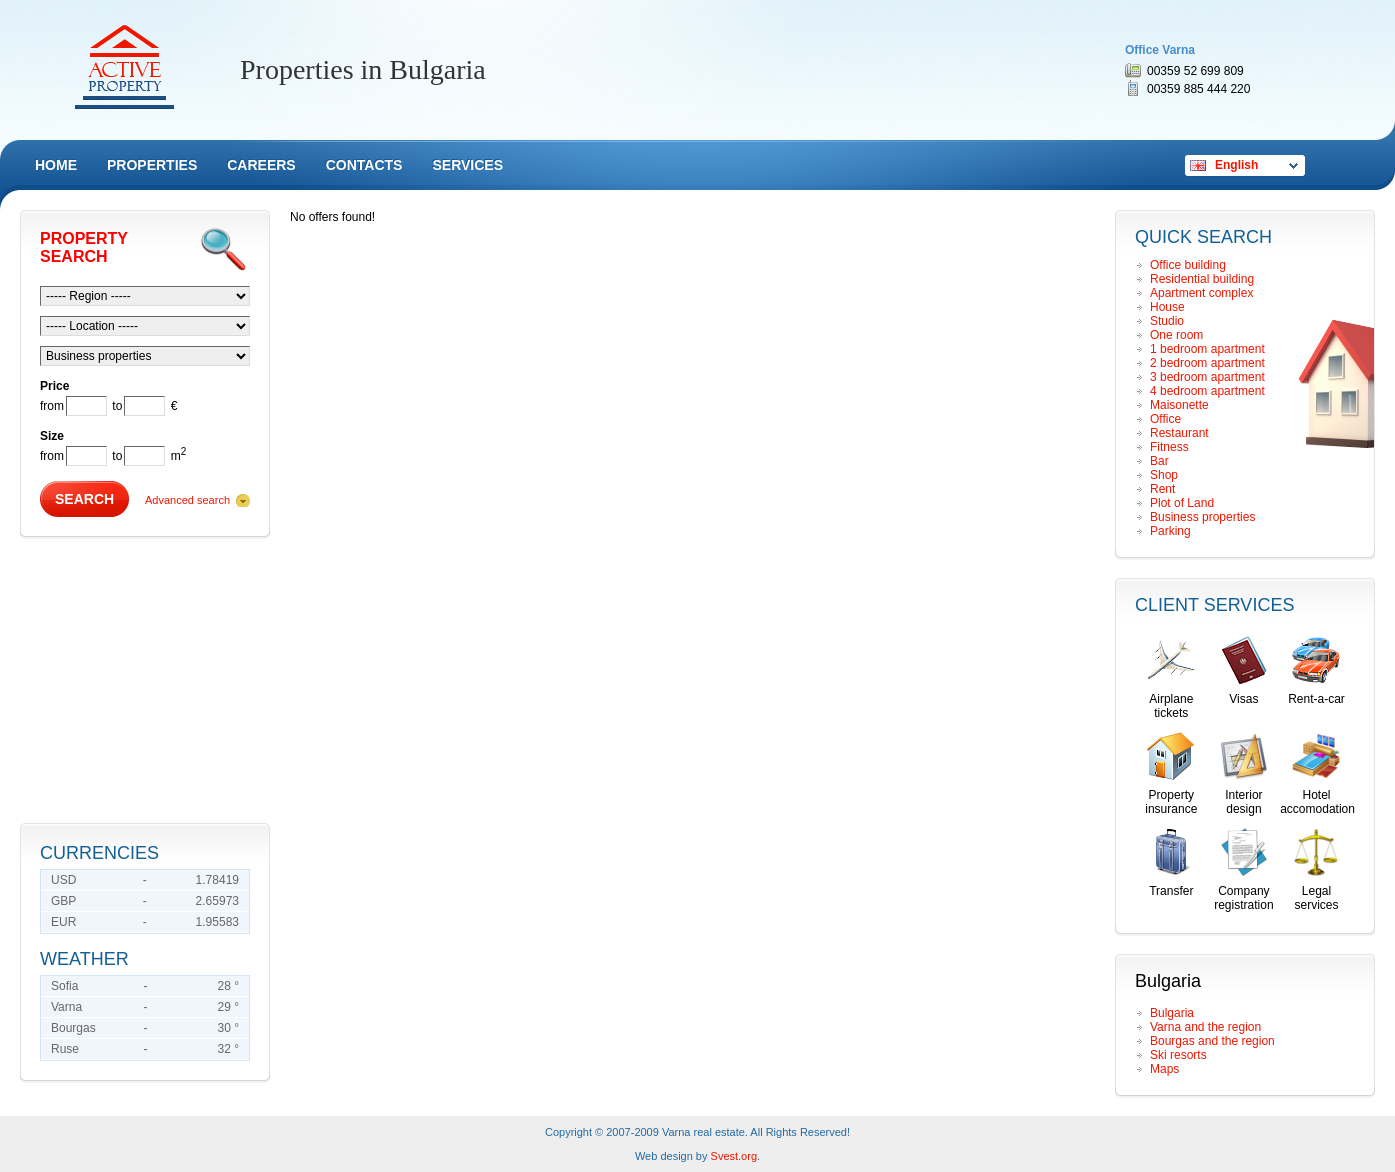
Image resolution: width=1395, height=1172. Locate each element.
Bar (1159, 461)
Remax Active (124, 67)
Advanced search (187, 500)
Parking (1170, 531)
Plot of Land (1182, 503)
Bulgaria (1172, 1013)
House (1167, 307)
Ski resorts (1178, 1055)
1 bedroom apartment (1207, 349)
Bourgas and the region (1212, 1041)
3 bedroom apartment (1207, 377)
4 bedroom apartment (1207, 391)
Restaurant (1179, 433)
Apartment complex (1201, 293)
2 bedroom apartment (1207, 363)
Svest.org (734, 1156)
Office (1165, 419)
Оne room (1176, 335)
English (1236, 165)
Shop (1164, 475)
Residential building (1202, 279)
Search (84, 499)
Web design (664, 1156)
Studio (1167, 321)
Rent (1162, 489)
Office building (1188, 265)
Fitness (1169, 447)
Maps (1164, 1069)
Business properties (1202, 517)
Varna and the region (1205, 1027)
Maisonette (1179, 405)
